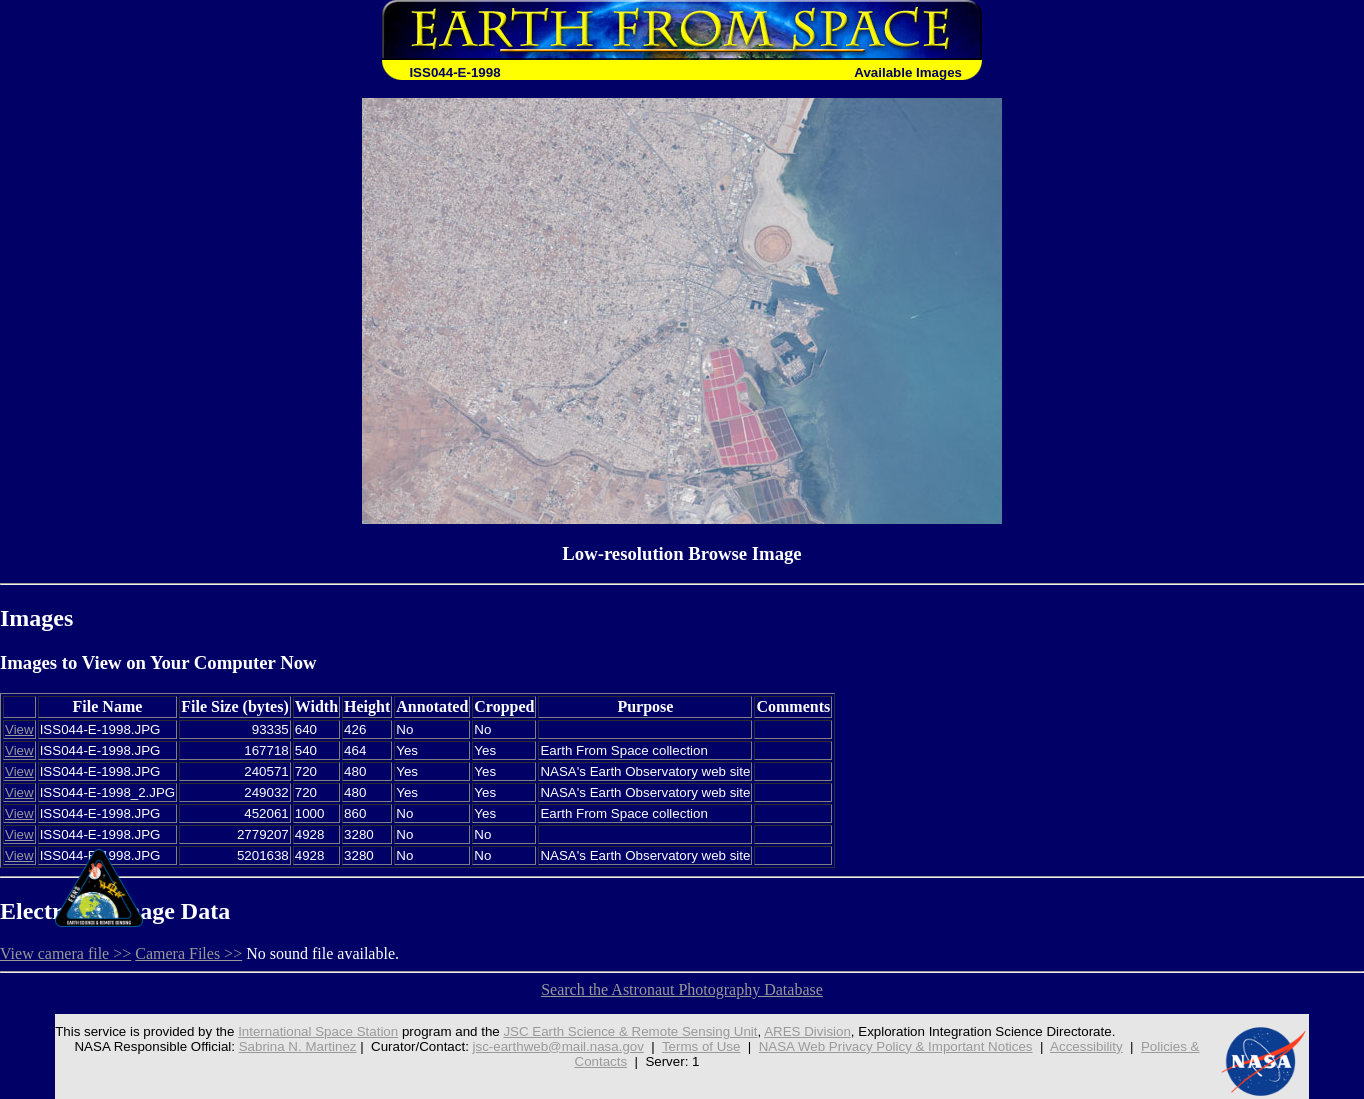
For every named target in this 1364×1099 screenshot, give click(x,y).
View (19, 729)
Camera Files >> (188, 953)
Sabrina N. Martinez (298, 1046)
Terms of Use (701, 1046)
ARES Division (807, 1031)
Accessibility (1086, 1046)
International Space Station (318, 1031)
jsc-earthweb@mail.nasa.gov (558, 1046)
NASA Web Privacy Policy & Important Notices (896, 1046)
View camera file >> (65, 953)
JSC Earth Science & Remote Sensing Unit (630, 1031)
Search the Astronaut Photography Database (682, 989)
